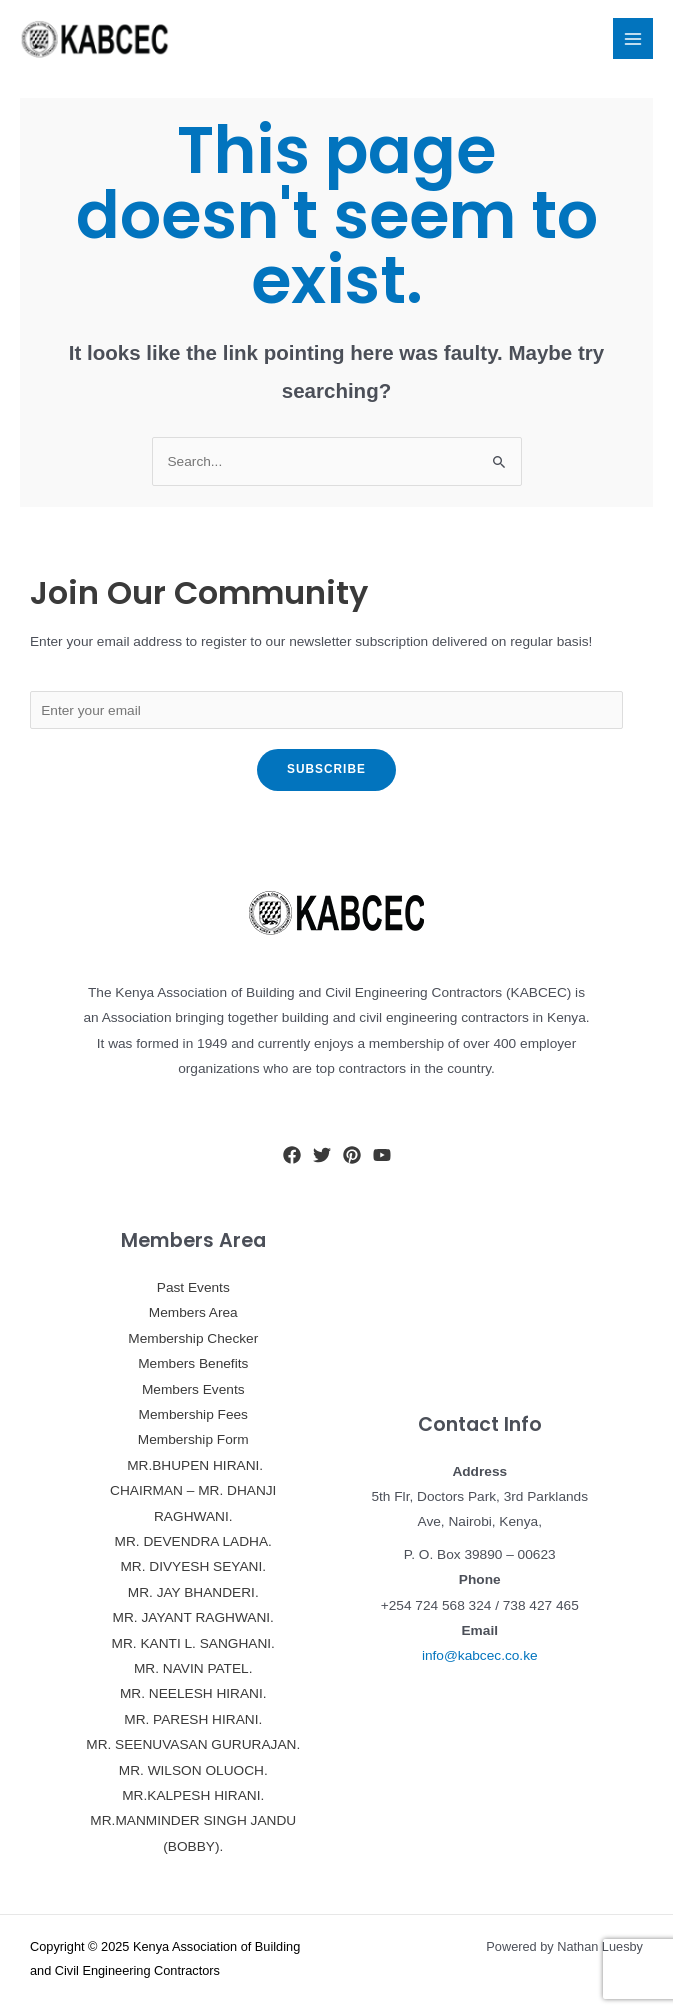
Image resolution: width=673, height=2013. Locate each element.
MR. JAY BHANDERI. (193, 1592)
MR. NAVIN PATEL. (193, 1668)
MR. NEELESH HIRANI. (193, 1693)
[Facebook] (292, 1155)
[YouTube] (382, 1155)
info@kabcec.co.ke (480, 1655)
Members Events (193, 1389)
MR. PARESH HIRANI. (193, 1719)
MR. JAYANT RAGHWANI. (193, 1617)
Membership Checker (193, 1338)
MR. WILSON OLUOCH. (193, 1770)
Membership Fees (193, 1414)
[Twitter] (322, 1155)
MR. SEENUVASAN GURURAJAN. (193, 1744)
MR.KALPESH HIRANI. (193, 1795)
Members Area (193, 1312)
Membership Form (193, 1439)
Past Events (193, 1287)
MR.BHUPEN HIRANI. (193, 1465)
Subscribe (326, 769)
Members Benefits (193, 1363)
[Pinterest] (352, 1155)
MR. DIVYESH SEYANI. (193, 1566)
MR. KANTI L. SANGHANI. (193, 1643)
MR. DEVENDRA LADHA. (193, 1541)
